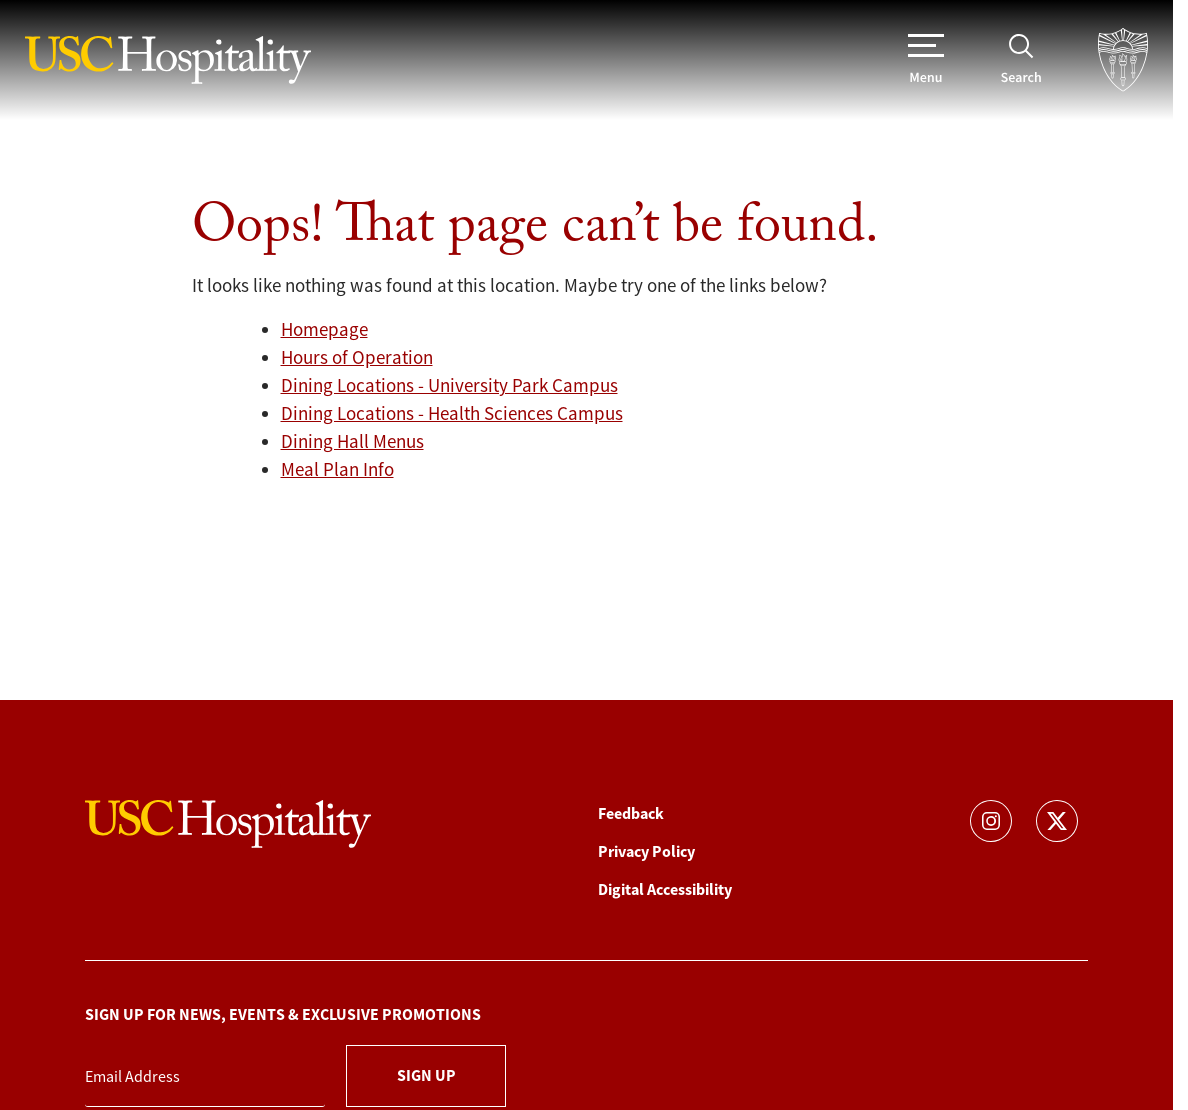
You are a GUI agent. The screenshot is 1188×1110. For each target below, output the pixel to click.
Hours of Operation (357, 358)
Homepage (324, 330)
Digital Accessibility (665, 889)
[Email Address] (205, 1077)
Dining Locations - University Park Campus (449, 386)
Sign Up (426, 1075)
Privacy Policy (646, 851)
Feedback (631, 813)
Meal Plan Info (337, 470)
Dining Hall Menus (352, 442)
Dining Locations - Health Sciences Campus (452, 414)
